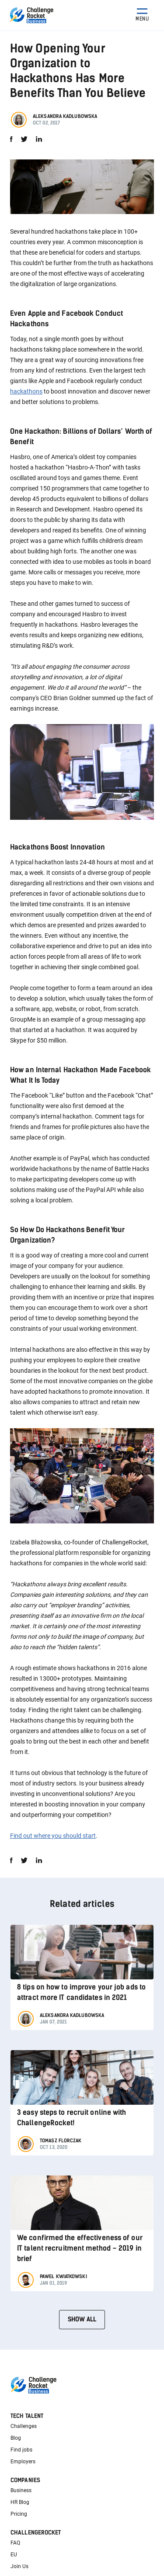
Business (20, 2490)
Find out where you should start (53, 1835)
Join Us (19, 2566)
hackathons (26, 391)
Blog (15, 2438)
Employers (22, 2462)
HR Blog (19, 2502)
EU (13, 2555)
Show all (82, 2319)
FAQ (15, 2543)
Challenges (23, 2426)
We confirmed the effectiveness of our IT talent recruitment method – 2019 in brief (80, 2248)
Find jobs (21, 2450)
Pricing (18, 2514)
